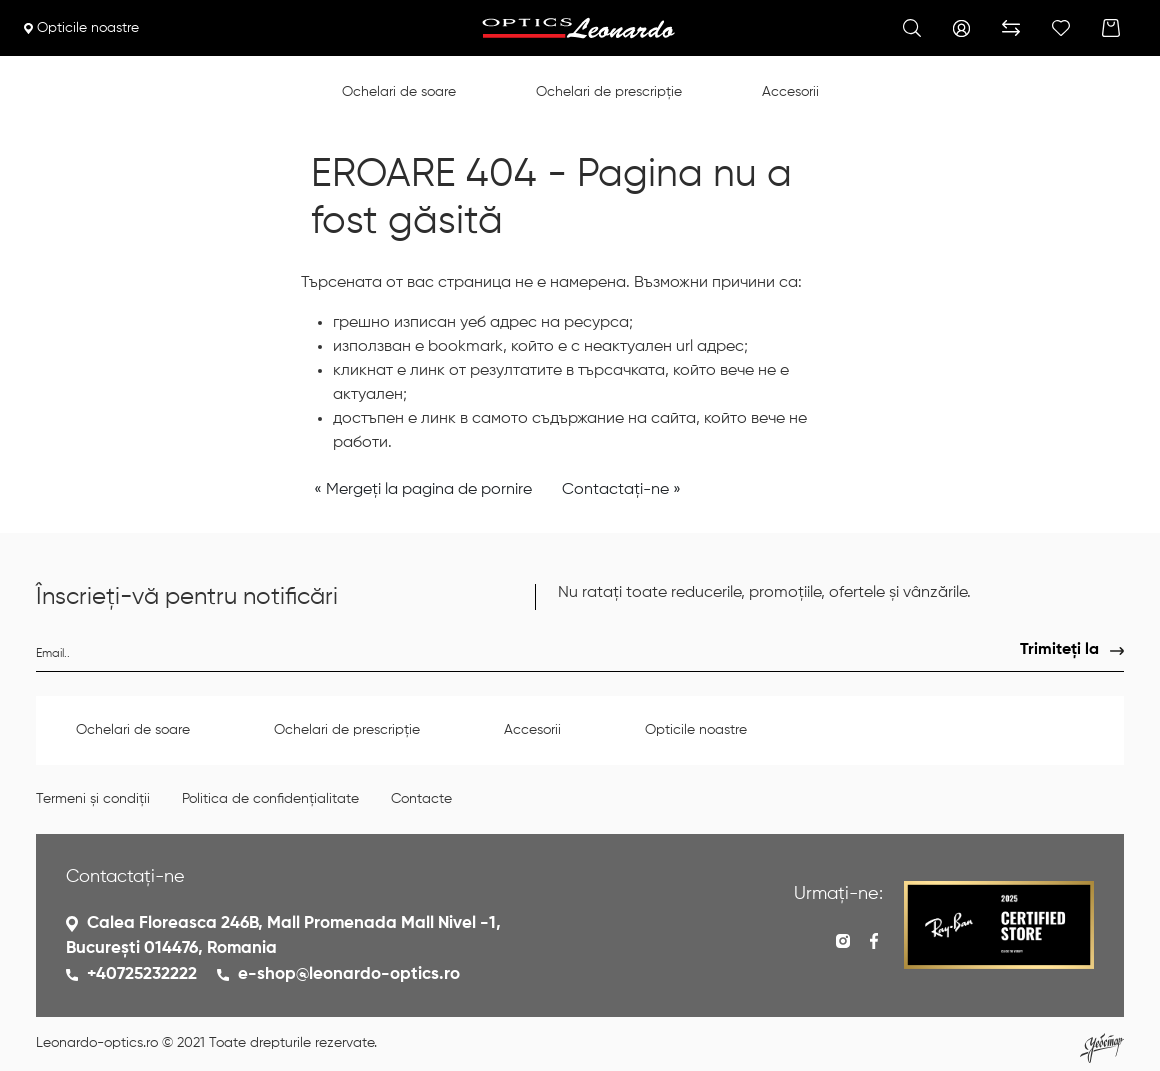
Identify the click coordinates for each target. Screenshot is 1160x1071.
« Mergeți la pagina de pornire (423, 490)
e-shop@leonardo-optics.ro (349, 974)
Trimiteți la (1059, 650)
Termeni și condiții (93, 799)
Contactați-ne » (621, 490)
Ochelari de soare (399, 92)
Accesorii (790, 92)
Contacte (421, 799)
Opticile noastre (81, 28)
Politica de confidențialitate (270, 799)
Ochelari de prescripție (609, 92)
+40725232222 (142, 974)
